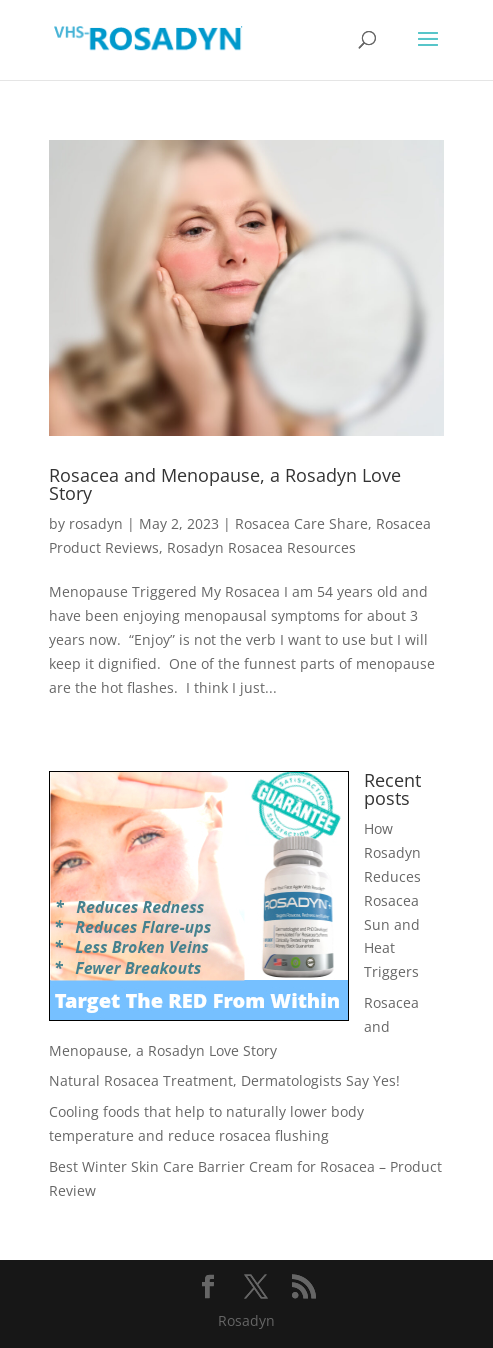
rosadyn (96, 523)
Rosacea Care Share (301, 523)
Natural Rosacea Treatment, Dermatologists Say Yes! (224, 1080)
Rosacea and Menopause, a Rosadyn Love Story (225, 484)
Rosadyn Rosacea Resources (261, 547)
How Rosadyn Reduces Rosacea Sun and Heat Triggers (392, 900)
